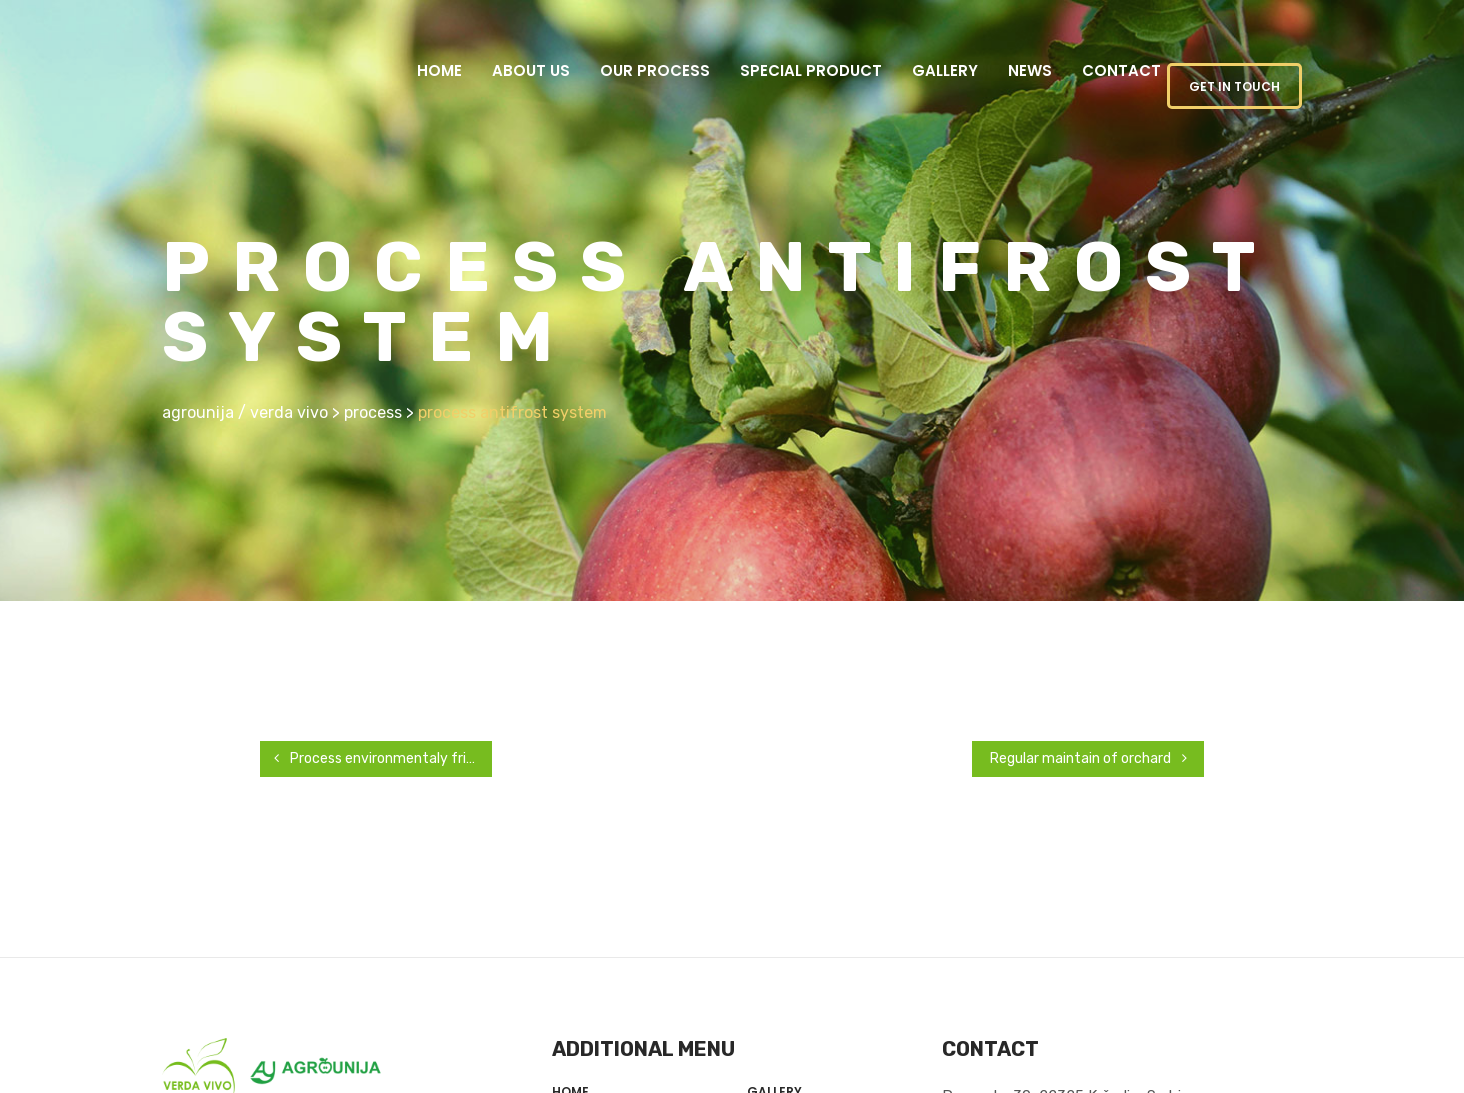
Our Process (655, 70)
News (1030, 70)
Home (439, 70)
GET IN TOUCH (1234, 86)
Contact (1121, 70)
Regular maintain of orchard (1106, 758)
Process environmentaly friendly (372, 758)
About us (531, 70)
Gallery (945, 70)
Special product (811, 70)
